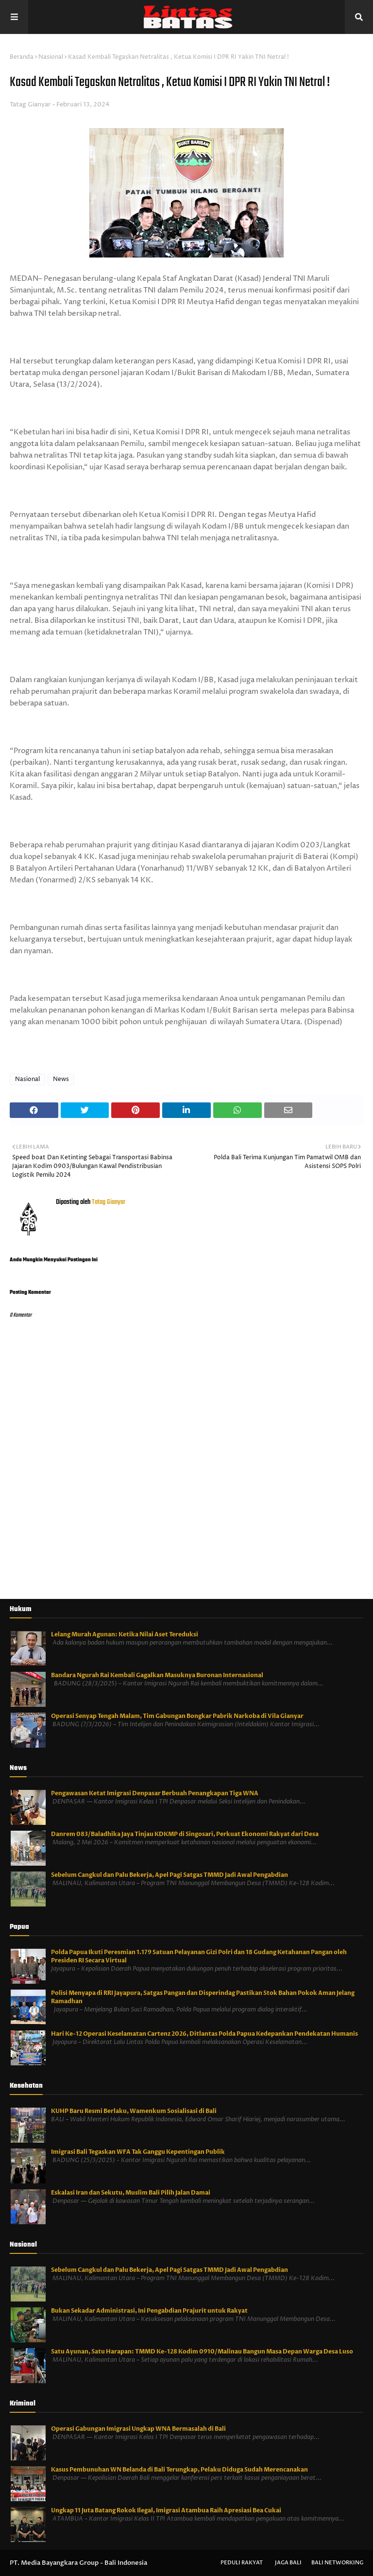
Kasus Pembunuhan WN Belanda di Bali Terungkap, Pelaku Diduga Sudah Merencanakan (179, 2469)
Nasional (50, 57)
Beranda (22, 57)
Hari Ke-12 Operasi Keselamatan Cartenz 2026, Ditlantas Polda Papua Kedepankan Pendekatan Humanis (204, 2034)
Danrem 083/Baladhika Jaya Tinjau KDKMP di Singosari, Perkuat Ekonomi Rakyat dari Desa (185, 1834)
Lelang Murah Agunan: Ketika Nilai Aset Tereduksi (124, 1634)
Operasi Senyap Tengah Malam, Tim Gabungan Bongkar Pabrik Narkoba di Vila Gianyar (177, 1716)
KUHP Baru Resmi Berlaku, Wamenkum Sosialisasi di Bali (134, 2111)
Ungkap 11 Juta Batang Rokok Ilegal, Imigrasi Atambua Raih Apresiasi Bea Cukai (166, 2510)
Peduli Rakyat (241, 2562)
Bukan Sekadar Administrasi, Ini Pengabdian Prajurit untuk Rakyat (149, 2311)
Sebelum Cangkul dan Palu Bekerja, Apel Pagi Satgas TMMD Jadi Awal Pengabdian (169, 1875)
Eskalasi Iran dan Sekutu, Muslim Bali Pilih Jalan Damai (130, 2193)
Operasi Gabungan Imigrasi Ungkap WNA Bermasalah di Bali (138, 2429)
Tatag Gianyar (30, 104)
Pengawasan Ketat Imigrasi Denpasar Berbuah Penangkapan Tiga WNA (154, 1793)
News (61, 1079)
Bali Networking (337, 2562)
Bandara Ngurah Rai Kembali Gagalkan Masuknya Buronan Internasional (157, 1675)
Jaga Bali (288, 2562)
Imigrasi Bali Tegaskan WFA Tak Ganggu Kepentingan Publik (138, 2152)
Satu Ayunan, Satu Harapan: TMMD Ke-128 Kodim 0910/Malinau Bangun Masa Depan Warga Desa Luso (202, 2351)
